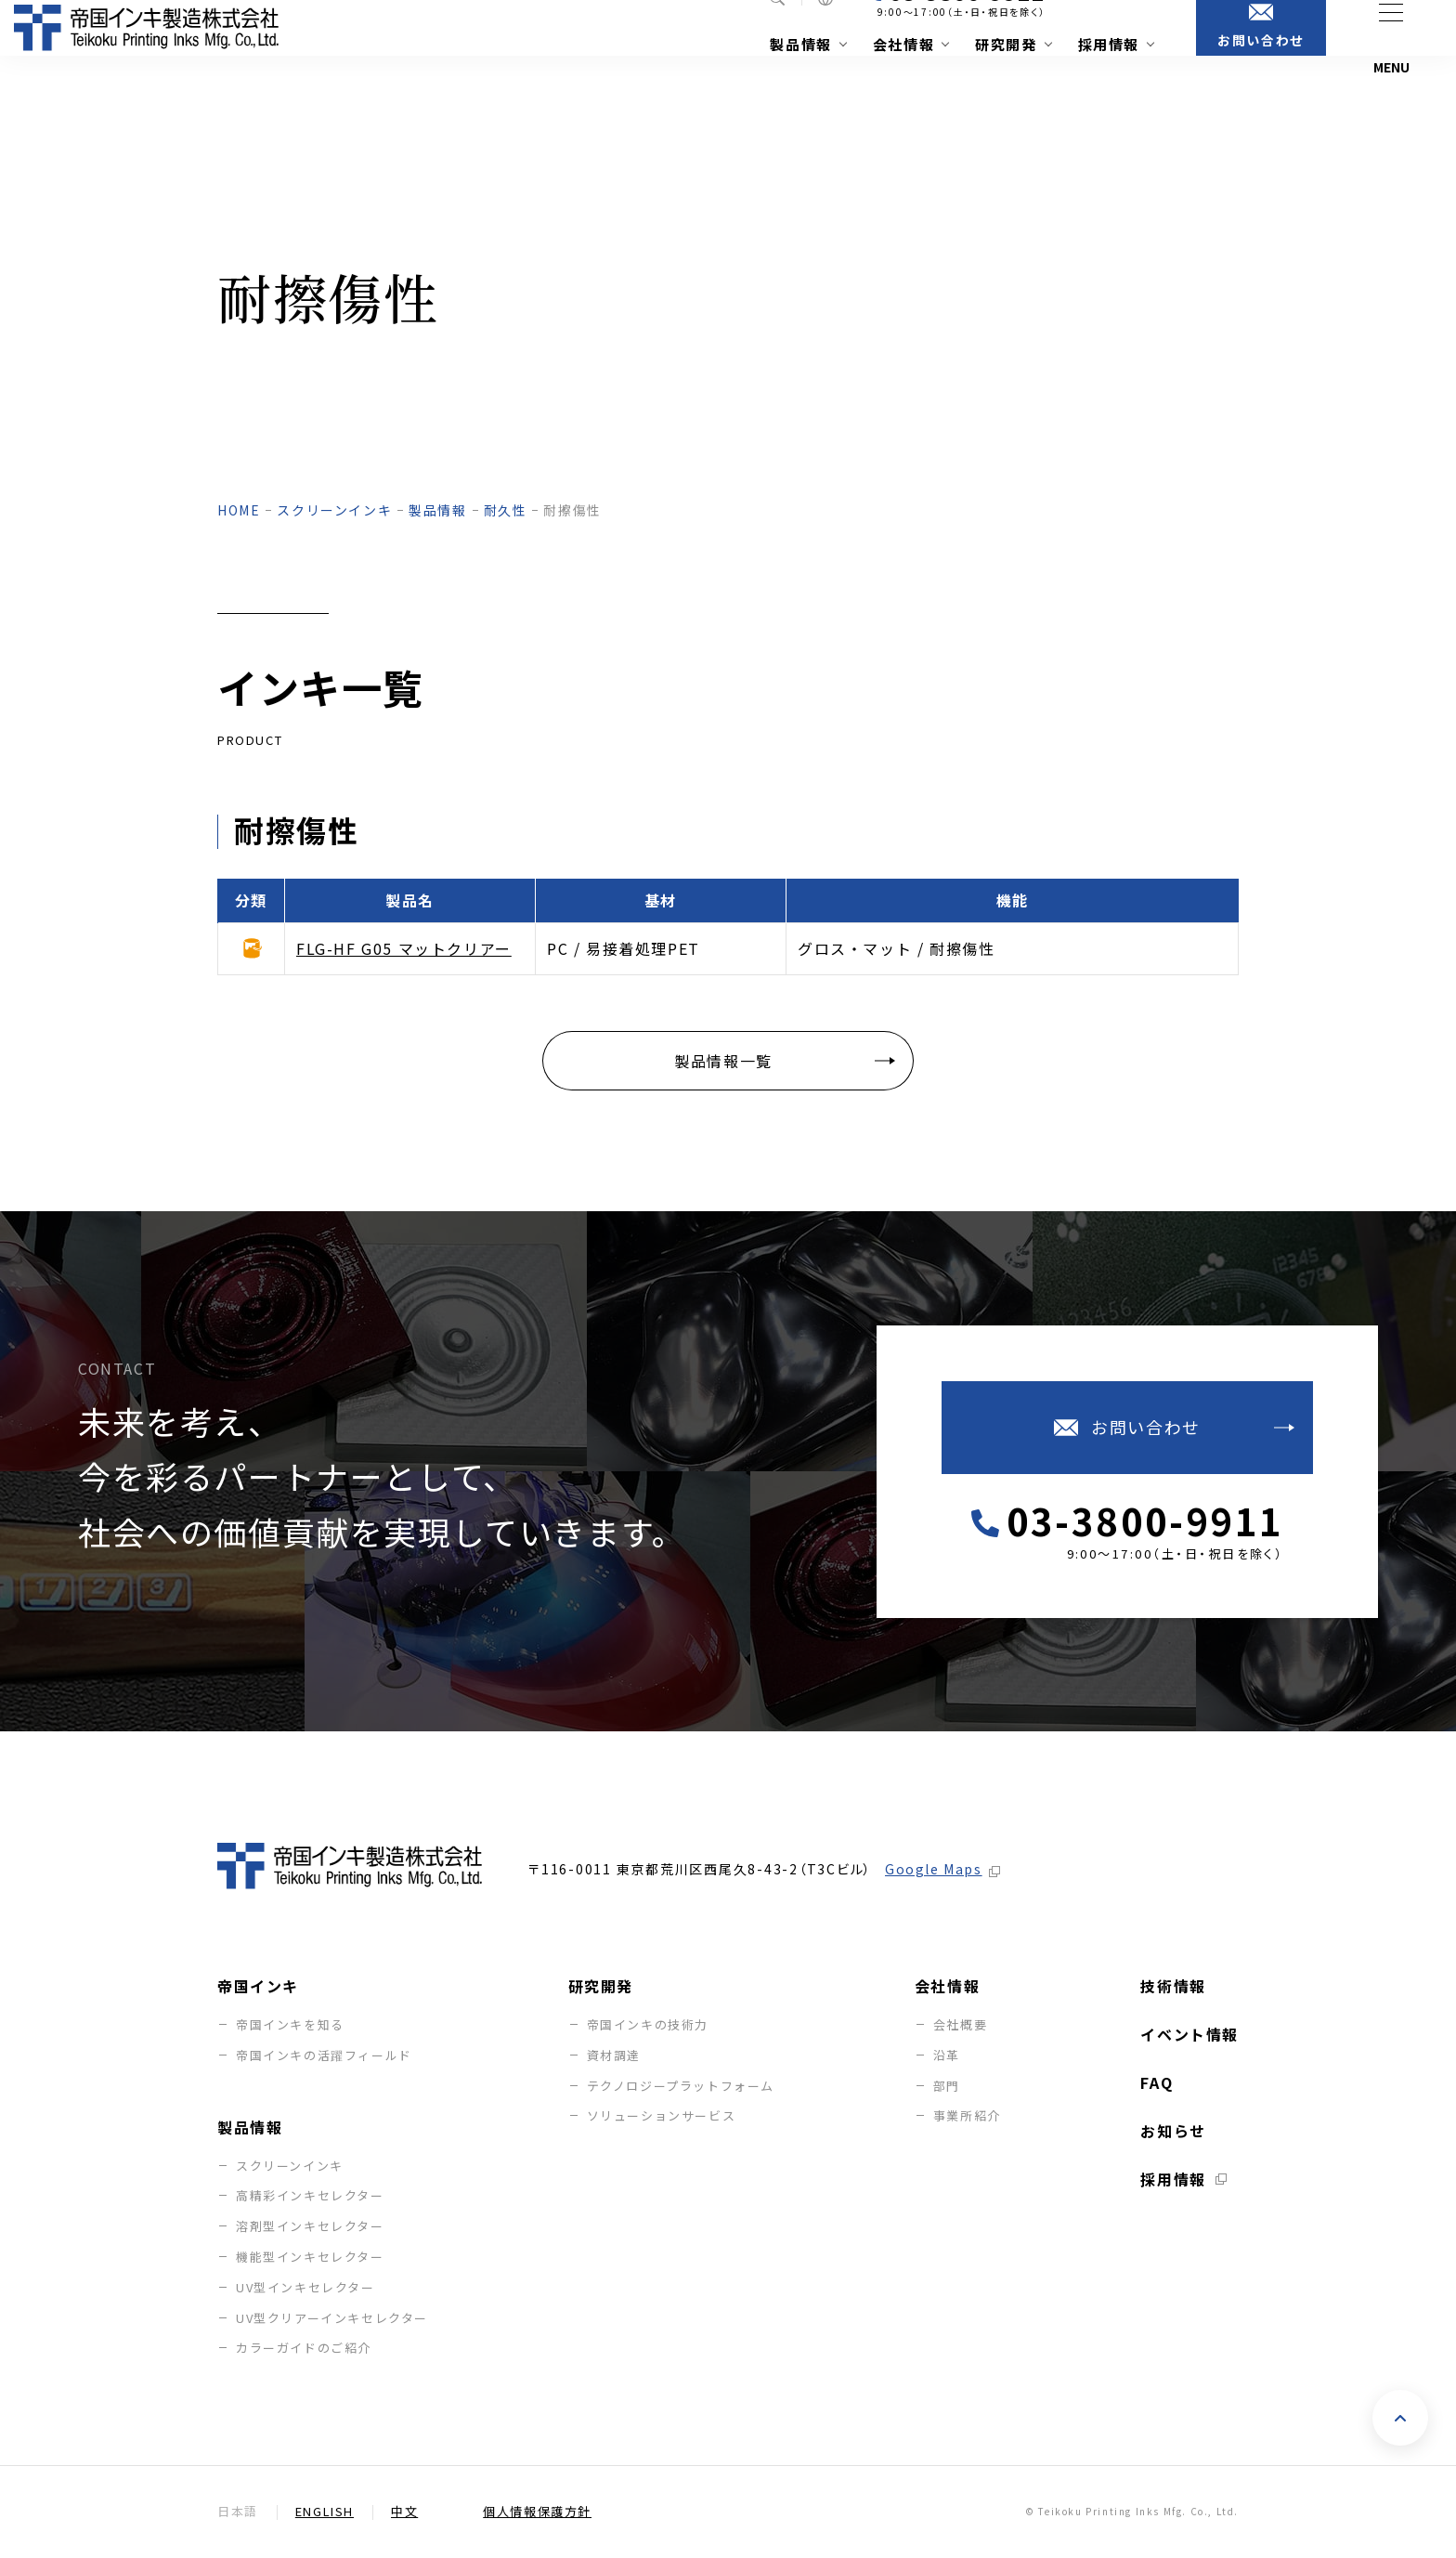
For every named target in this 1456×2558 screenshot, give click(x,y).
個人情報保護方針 (537, 2512)
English (324, 2512)
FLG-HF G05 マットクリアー (404, 948)
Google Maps (933, 1869)
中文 (404, 2512)
